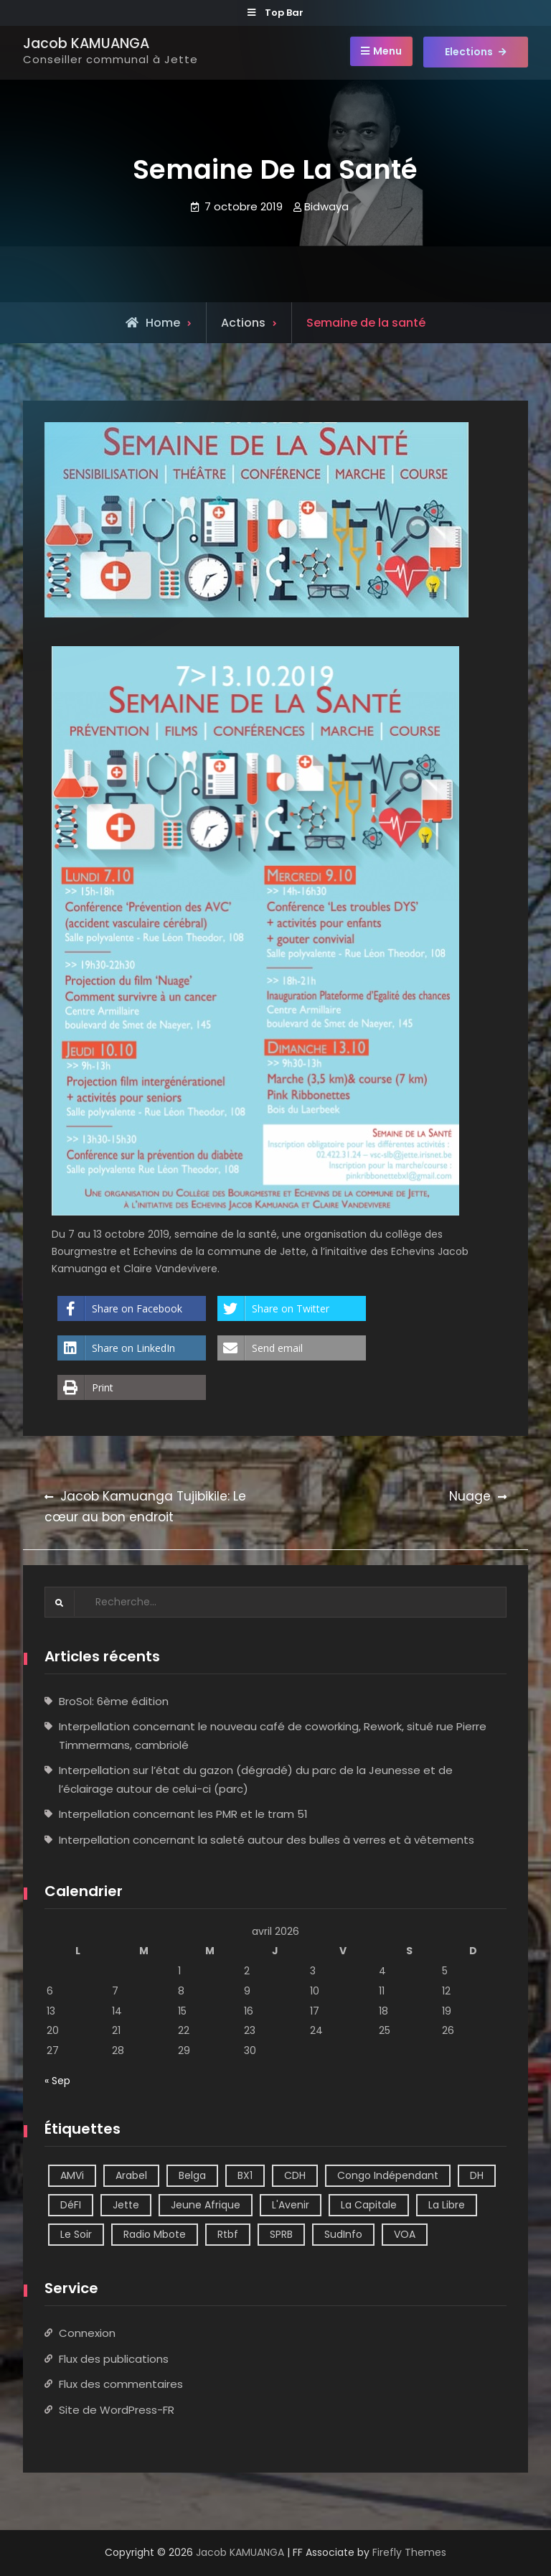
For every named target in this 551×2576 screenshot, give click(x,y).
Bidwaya (326, 206)
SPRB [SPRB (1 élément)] (281, 2234)
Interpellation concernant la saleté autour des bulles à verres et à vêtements (266, 1839)
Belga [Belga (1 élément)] (192, 2175)
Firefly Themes (409, 2552)
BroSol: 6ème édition (114, 1701)
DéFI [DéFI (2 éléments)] (70, 2205)
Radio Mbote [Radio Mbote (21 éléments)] (154, 2234)
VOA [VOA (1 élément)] (404, 2234)
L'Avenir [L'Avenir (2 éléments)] (290, 2205)
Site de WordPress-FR (116, 2409)
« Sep (57, 2080)
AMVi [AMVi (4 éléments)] (72, 2175)
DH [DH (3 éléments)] (477, 2175)
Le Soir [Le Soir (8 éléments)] (76, 2234)
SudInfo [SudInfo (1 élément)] (343, 2234)
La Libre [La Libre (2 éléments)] (446, 2205)
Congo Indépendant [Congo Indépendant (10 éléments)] (387, 2175)
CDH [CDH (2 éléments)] (295, 2175)
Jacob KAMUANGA (86, 43)
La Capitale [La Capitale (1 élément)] (369, 2205)
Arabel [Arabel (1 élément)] (131, 2175)
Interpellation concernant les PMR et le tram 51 (183, 1813)
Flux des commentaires (121, 2383)
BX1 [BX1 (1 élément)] (245, 2175)
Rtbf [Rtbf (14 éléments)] (227, 2234)
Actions (243, 322)
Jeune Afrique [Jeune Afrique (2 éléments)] (205, 2205)
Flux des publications (114, 2358)
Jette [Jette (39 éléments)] (126, 2205)
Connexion (87, 2333)
